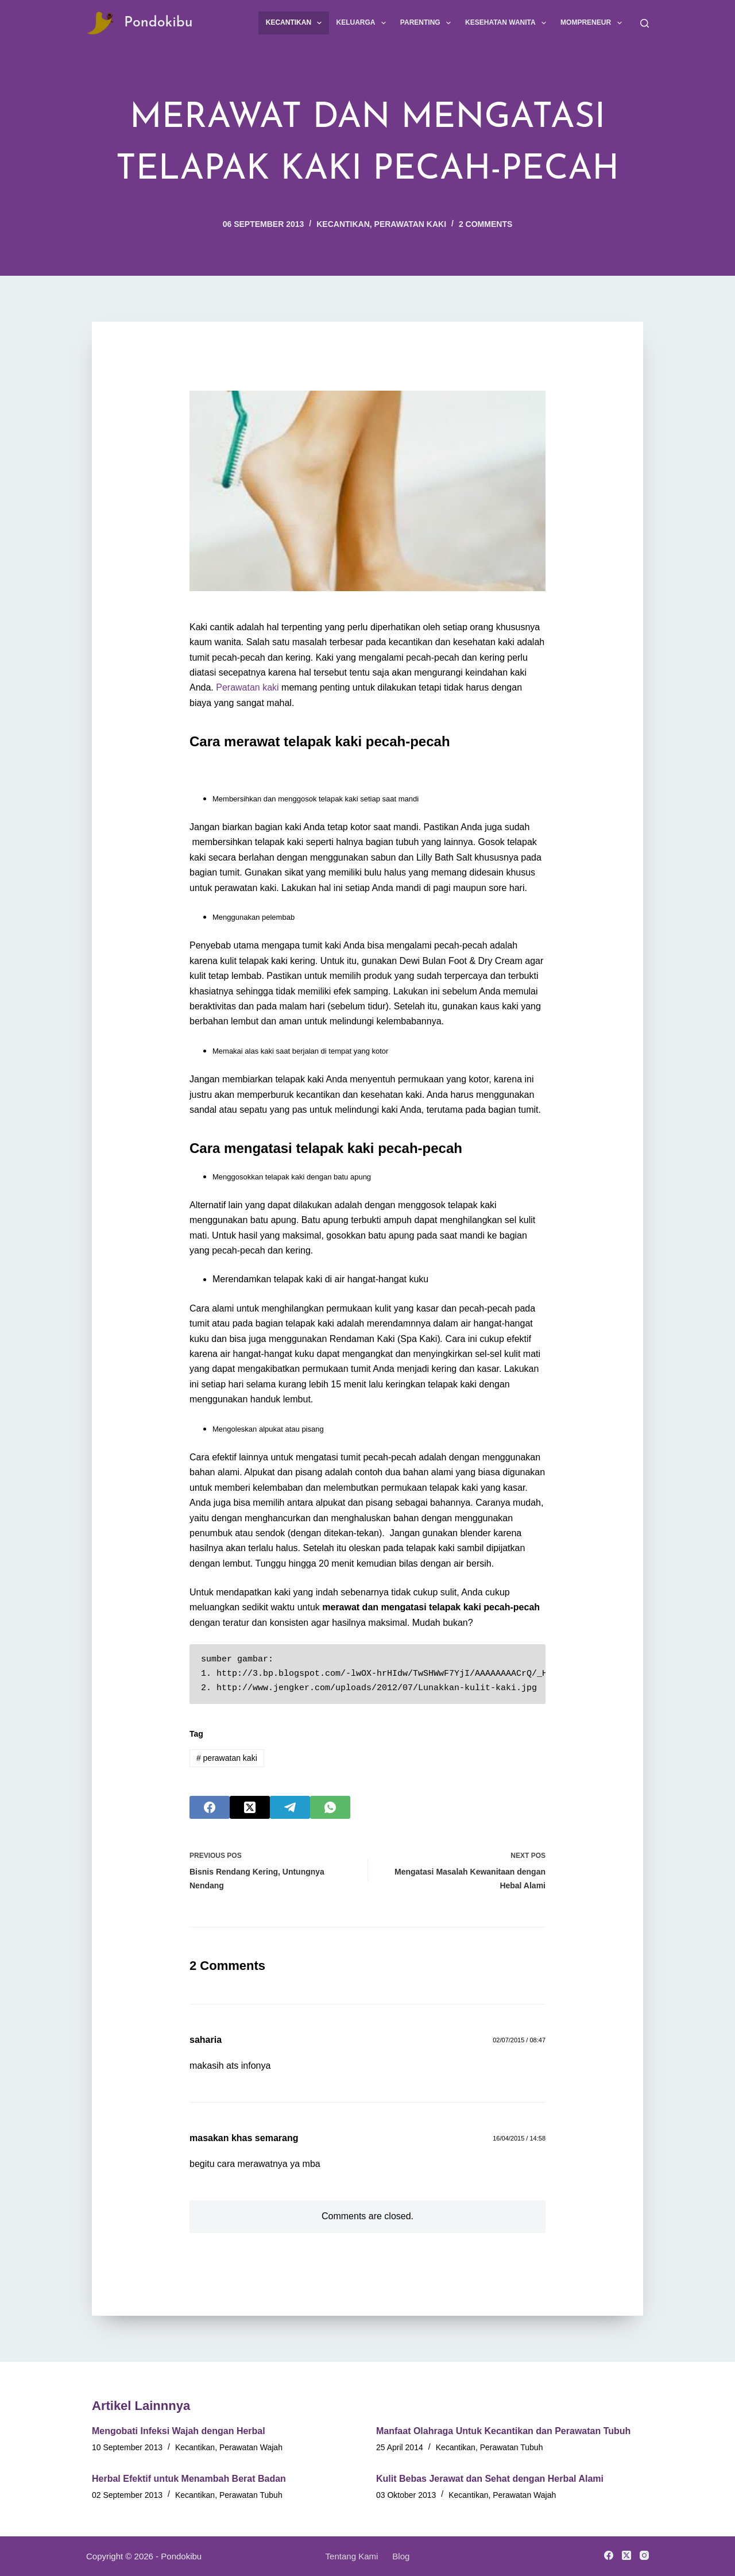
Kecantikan (296, 23)
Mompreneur (593, 23)
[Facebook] (209, 1807)
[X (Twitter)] (250, 1807)
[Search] (644, 23)
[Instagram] (644, 2555)
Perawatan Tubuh (511, 2447)
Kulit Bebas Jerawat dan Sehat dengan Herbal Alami (490, 2479)
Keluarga (363, 23)
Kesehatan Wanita (508, 23)
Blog (400, 2556)
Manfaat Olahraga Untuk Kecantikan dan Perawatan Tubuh (503, 2431)
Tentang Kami (352, 2556)
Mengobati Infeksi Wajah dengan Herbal (178, 2431)
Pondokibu (158, 23)
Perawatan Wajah (251, 2447)
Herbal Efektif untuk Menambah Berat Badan (189, 2479)
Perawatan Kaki (410, 224)
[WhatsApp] (330, 1807)
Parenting (427, 23)
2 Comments (485, 224)
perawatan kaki (226, 1758)
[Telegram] (290, 1807)
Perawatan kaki (247, 687)
